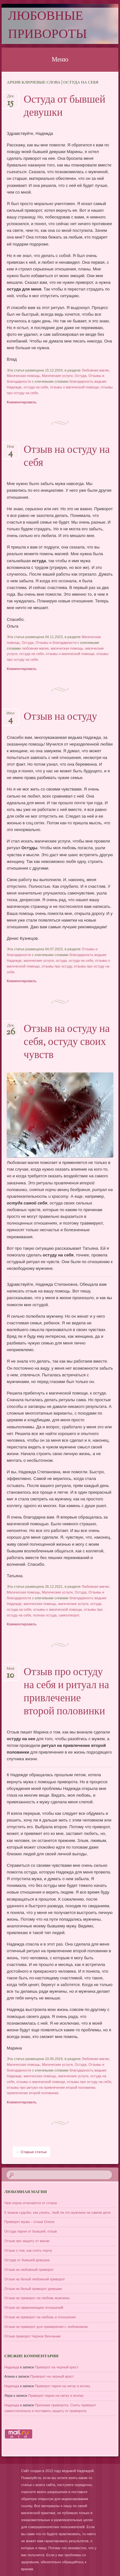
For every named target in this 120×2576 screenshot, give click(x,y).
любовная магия (35, 648)
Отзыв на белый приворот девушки (33, 2289)
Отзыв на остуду (60, 717)
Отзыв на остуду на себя (67, 457)
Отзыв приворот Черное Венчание (32, 2336)
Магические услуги (57, 376)
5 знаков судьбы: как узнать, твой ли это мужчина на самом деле (57, 2212)
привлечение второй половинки (32, 2093)
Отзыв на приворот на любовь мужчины (37, 2298)
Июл (10, 715)
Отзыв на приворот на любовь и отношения (40, 2317)
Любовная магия (95, 370)
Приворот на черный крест (56, 2367)
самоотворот (69, 1615)
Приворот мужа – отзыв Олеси (29, 2222)
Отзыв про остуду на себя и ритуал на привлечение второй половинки (66, 1692)
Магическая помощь (23, 376)
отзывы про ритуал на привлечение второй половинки (51, 2087)
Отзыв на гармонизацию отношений (33, 2307)
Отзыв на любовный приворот (29, 2269)
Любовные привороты (47, 26)
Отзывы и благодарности (56, 642)
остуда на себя (36, 387)
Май (10, 1670)
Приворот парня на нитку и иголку (62, 2386)
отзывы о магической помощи (74, 387)
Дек (10, 98)
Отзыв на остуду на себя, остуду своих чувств (67, 1042)
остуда (61, 960)
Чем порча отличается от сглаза (30, 2203)
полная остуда (45, 1615)
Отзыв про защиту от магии (27, 2241)
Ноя (10, 448)
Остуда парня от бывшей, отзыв (30, 2231)
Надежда (11, 2367)
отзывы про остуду (57, 966)
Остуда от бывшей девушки (64, 106)
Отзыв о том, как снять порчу (28, 2250)
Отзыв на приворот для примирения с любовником (46, 2327)
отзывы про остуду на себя (89, 2082)
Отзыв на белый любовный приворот (34, 2279)
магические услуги (39, 960)
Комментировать (21, 402)
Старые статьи (31, 2152)
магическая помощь (67, 648)
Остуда (80, 376)
